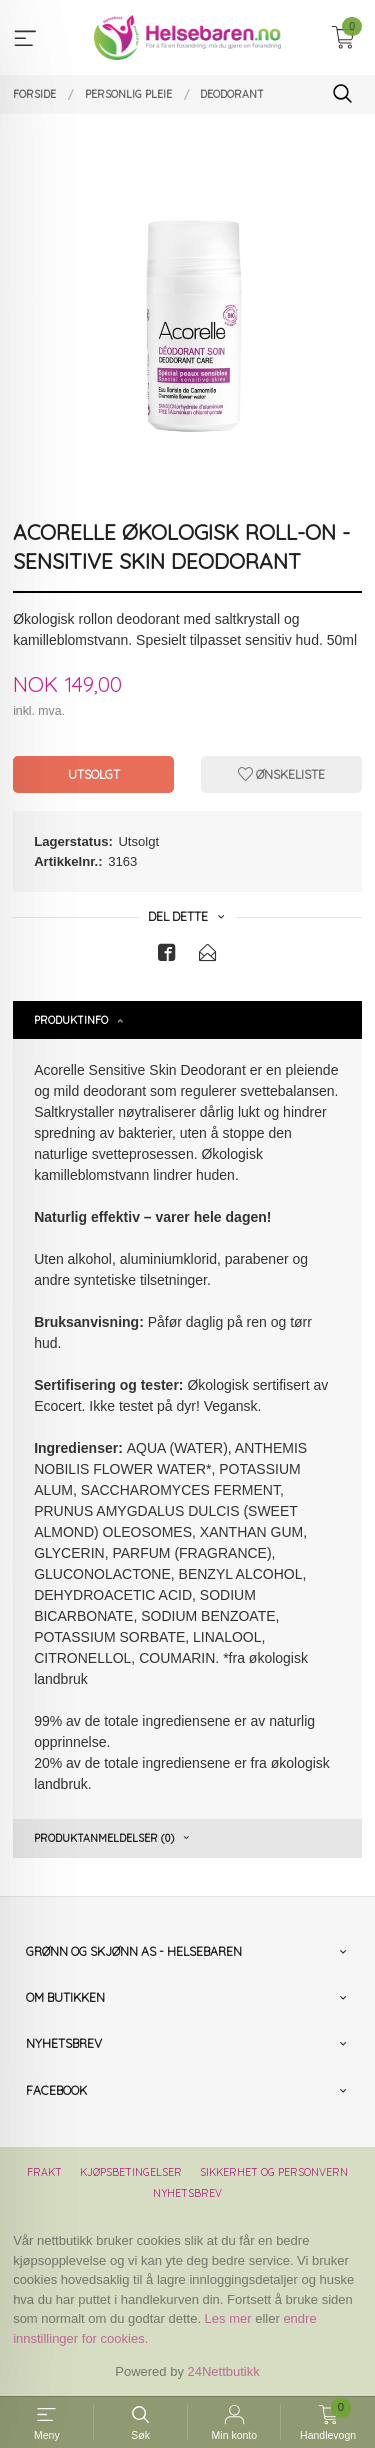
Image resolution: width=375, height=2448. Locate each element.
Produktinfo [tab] (71, 1020)
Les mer (228, 2318)
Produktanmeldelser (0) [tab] (104, 1838)
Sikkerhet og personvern (274, 2172)
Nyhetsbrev (187, 2193)
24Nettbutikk (224, 2371)
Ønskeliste (281, 774)
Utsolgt (94, 774)
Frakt (44, 2172)
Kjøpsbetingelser (131, 2172)
